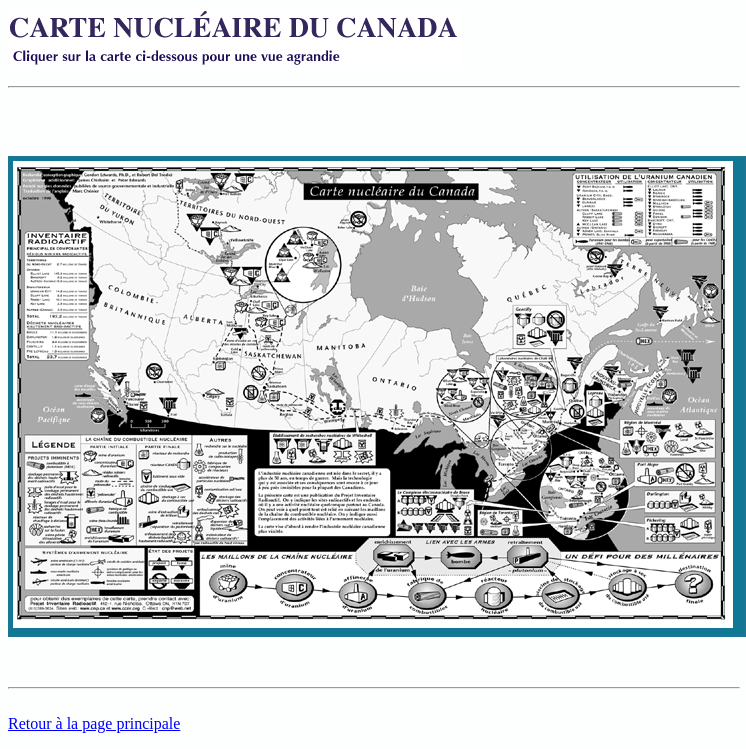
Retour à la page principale (94, 723)
